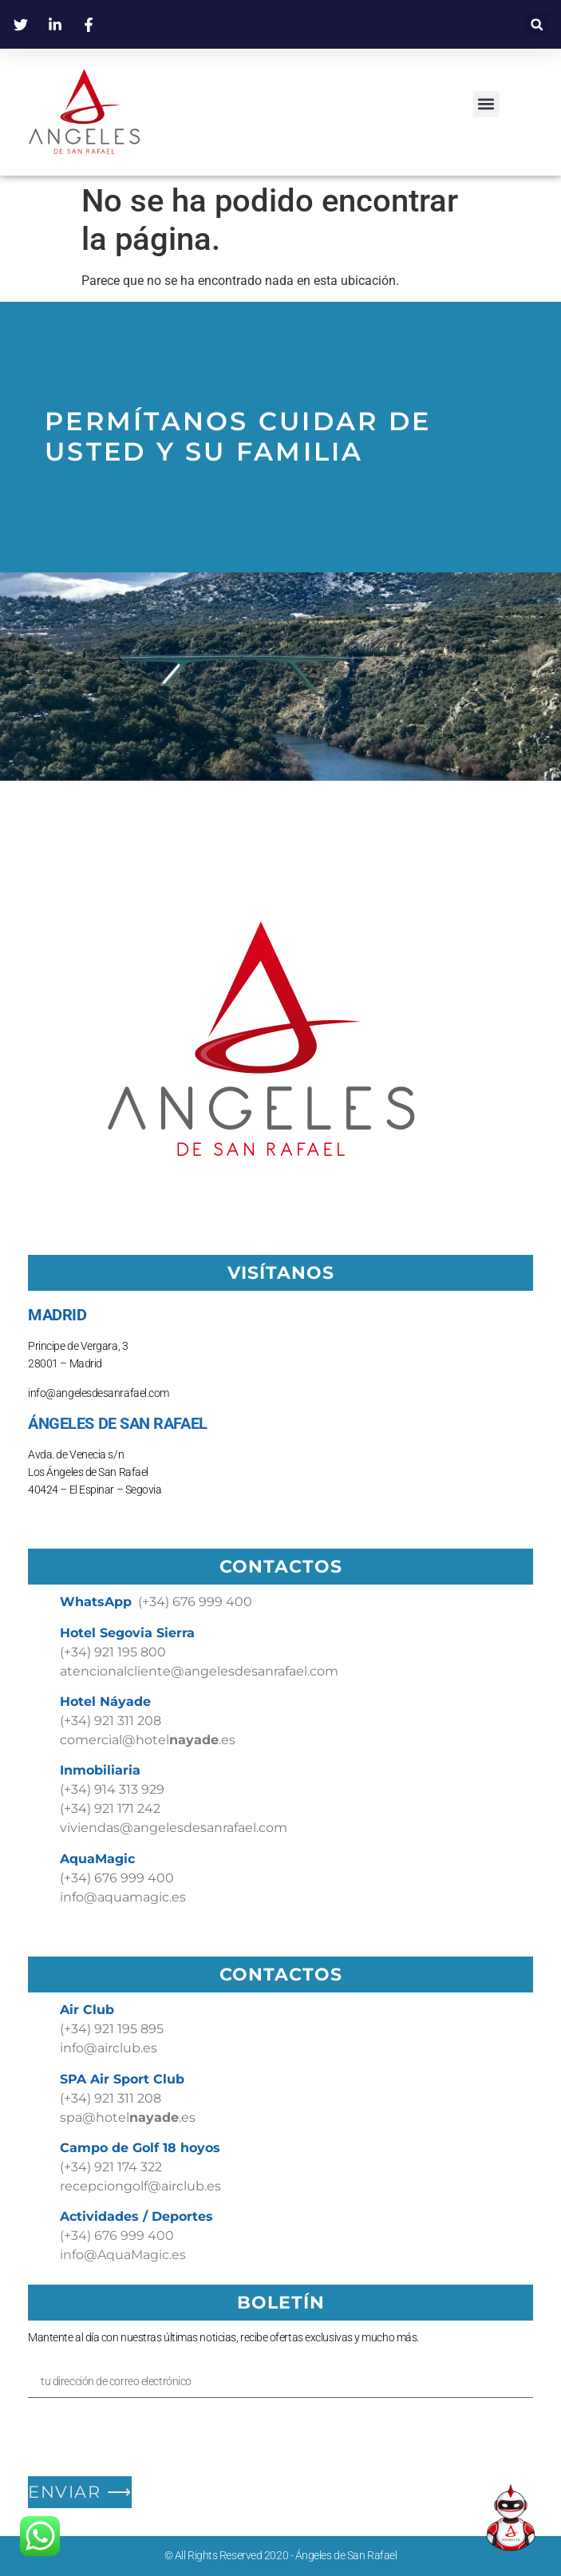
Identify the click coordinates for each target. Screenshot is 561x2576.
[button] (536, 24)
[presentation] (149, 2437)
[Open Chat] (510, 2517)
